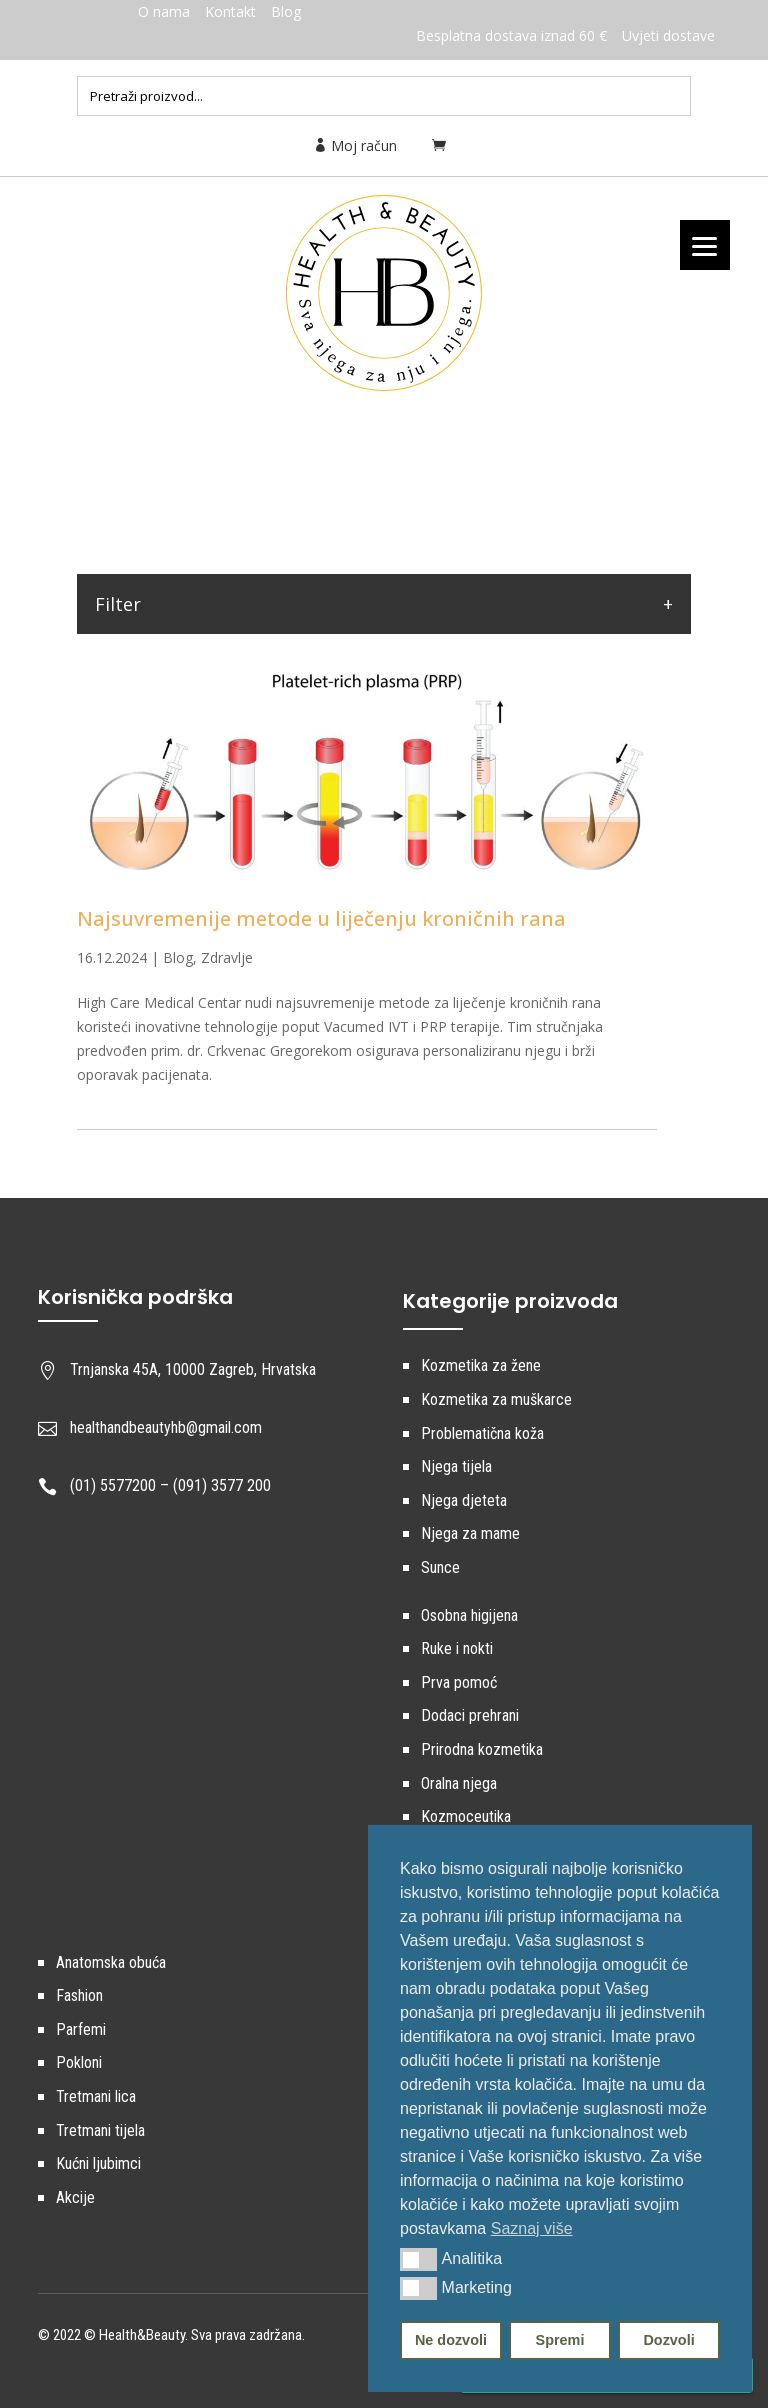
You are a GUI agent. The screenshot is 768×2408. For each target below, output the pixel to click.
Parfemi (81, 2029)
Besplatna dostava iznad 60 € (511, 35)
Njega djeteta (464, 1500)
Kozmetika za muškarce (496, 1399)
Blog (286, 11)
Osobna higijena (469, 1615)
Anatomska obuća (111, 1962)
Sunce (440, 1567)
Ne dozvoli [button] (451, 2340)
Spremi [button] (560, 2340)
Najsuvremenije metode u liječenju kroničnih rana (321, 918)
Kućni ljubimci (98, 2163)
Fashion (79, 1995)
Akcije (75, 2197)
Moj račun (355, 145)
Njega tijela (456, 1466)
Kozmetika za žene (481, 1365)
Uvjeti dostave (668, 35)
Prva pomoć (459, 1682)
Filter (118, 604)
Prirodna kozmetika (482, 1749)
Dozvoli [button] (668, 2340)
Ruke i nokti (457, 1648)
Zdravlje (227, 957)
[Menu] (705, 245)
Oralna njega (459, 1783)
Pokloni (79, 2062)
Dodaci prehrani (470, 1715)
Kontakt (230, 11)
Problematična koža (482, 1433)
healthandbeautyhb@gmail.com (166, 1427)
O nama (164, 11)
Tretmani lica (96, 2096)
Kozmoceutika (466, 1816)
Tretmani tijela (100, 2130)
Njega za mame (470, 1533)
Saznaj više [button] (532, 2228)
